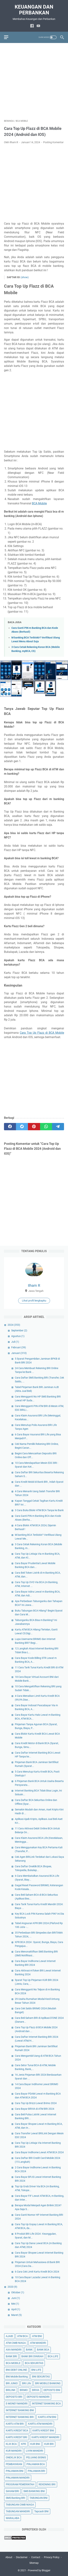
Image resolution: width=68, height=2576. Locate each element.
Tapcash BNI (41, 2511)
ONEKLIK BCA (14, 2457)
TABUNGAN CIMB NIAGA (20, 2504)
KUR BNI (35, 2443)
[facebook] (32, 26)
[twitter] (22, 1126)
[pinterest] (34, 1126)
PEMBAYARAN (14, 2464)
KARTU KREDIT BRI (16, 2437)
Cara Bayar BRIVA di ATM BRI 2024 (34, 2108)
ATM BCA (22, 2336)
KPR (23, 2443)
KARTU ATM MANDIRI (40, 2423)
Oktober (17, 2292)
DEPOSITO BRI (14, 2396)
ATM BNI (37, 2336)
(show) (25, 277)
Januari (19, 1353)
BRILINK (10, 2390)
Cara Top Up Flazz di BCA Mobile (42, 1032)
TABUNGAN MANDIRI (18, 2511)
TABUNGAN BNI (39, 2497)
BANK (29, 2349)
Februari (18, 1347)
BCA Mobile (39, 503)
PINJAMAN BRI (36, 2470)
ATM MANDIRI (38, 2342)
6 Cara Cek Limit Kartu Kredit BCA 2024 (37, 2271)
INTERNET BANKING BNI (20, 2410)
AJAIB (9, 2336)
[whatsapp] (46, 1126)
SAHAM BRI (12, 2491)
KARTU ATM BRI (15, 2423)
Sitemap (34, 2562)
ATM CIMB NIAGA (16, 2342)
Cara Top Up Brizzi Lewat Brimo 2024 (36, 2103)
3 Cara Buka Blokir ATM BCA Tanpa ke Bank (39, 1510)
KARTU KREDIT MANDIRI (45, 2437)
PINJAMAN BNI (14, 2470)
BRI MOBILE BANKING (48, 2383)
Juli (15, 1341)
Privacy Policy (51, 2557)
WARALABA (12, 2518)
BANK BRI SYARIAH (32, 2356)
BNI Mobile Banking (17, 2376)
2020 (12, 2286)
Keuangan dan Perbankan (34, 10)
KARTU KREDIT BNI (43, 2430)
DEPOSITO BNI (52, 2390)
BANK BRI (11, 2356)
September (19, 1330)
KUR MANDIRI (14, 2450)
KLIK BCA (11, 2443)
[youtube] (38, 26)
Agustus (17, 1336)
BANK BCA (43, 2349)
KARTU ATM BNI (47, 2417)
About (8, 2557)
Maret (16, 2315)
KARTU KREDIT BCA (17, 2430)
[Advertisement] (34, 81)
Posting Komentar (53, 142)
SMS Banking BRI (15, 2497)
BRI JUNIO (12, 2383)
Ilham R (34, 1285)
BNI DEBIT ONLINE (16, 2369)
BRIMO (24, 2390)
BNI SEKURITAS (41, 2376)
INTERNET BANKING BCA (46, 2403)
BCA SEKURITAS (34, 2363)
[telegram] (58, 1126)
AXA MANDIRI (14, 2349)
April (15, 2309)
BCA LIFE (53, 2356)
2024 (14, 1324)
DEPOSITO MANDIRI (38, 2396)
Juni (15, 2298)
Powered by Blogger (39, 2570)
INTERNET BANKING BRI (20, 2417)
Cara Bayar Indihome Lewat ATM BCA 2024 (39, 2152)
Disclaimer (22, 2557)
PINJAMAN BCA (35, 2464)
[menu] (8, 37)
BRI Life (26, 2383)
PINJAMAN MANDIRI (18, 2477)
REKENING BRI (47, 2484)
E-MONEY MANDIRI (17, 2403)
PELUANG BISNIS (36, 2457)
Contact (35, 2557)
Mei (15, 2303)
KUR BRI (49, 2443)
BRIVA (35, 2390)
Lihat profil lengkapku (34, 1300)
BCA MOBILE (13, 2363)
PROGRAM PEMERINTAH (20, 2484)
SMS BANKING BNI (34, 2491)
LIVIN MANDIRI (34, 2450)
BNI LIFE (36, 2369)
